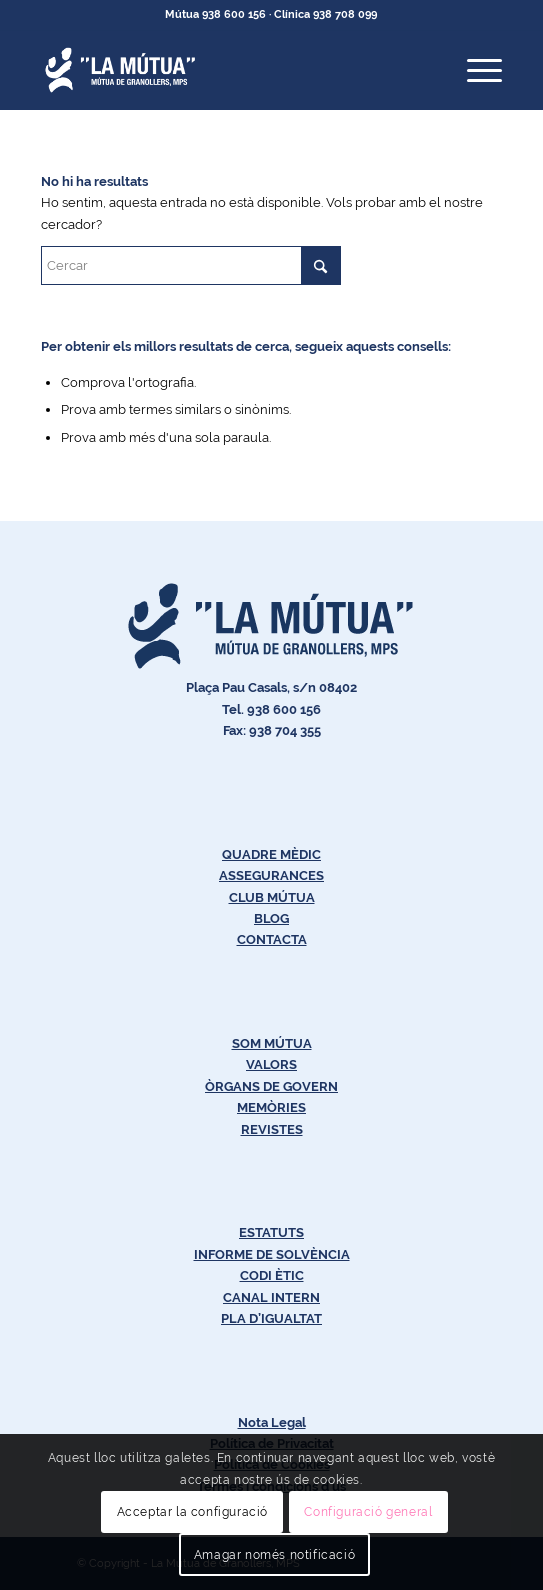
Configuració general (368, 1512)
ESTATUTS (271, 1232)
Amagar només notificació (274, 1555)
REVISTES (272, 1129)
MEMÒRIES (271, 1107)
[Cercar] (191, 265)
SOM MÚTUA (272, 1043)
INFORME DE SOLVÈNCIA (272, 1254)
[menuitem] (474, 70)
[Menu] (474, 70)
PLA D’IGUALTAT (271, 1318)
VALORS (271, 1064)
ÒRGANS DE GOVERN (271, 1086)
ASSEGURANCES (271, 875)
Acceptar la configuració (192, 1512)
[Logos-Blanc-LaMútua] (225, 70)
